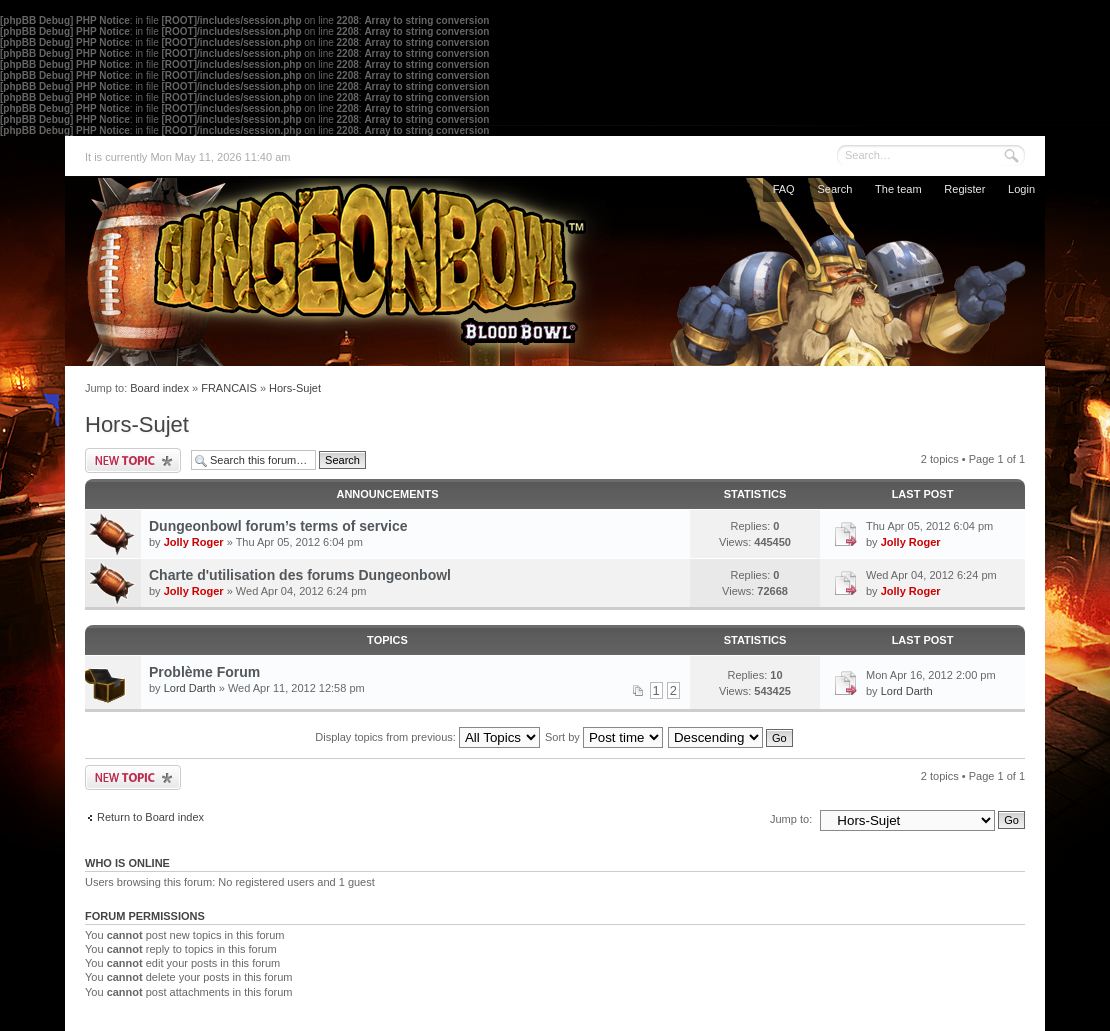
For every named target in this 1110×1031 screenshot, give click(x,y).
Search (834, 189)
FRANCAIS (229, 388)
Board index (159, 388)
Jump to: (791, 819)
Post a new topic (133, 460)
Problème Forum (204, 672)
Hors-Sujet (295, 388)
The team (898, 189)
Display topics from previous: (427, 737)
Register (964, 189)
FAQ (784, 189)
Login (1021, 189)
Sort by (604, 737)
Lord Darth (190, 688)
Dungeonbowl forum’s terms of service (278, 526)
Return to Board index (150, 817)
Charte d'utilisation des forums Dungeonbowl (300, 575)
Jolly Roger (194, 542)
